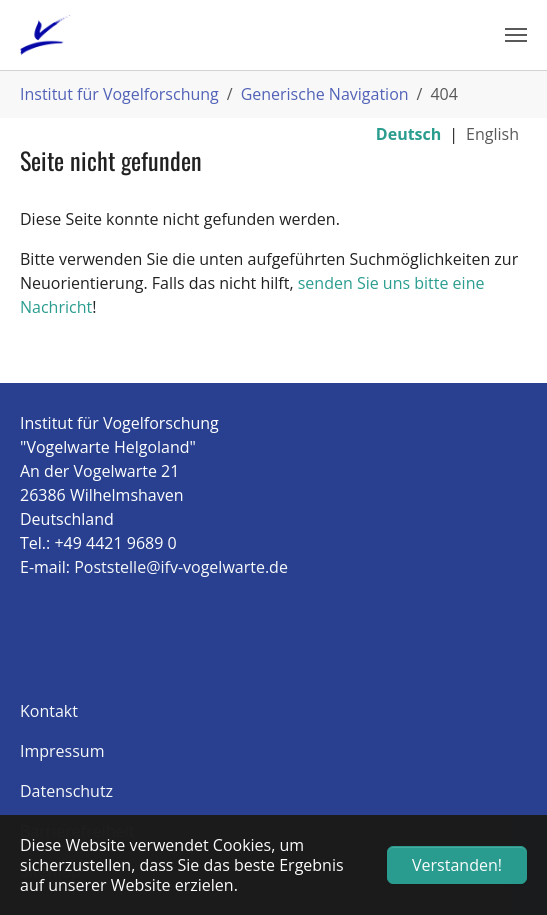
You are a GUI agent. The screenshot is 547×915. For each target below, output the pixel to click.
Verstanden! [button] (457, 865)
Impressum (62, 751)
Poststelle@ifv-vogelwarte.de (181, 567)
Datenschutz (66, 791)
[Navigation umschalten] (516, 35)
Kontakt (49, 711)
